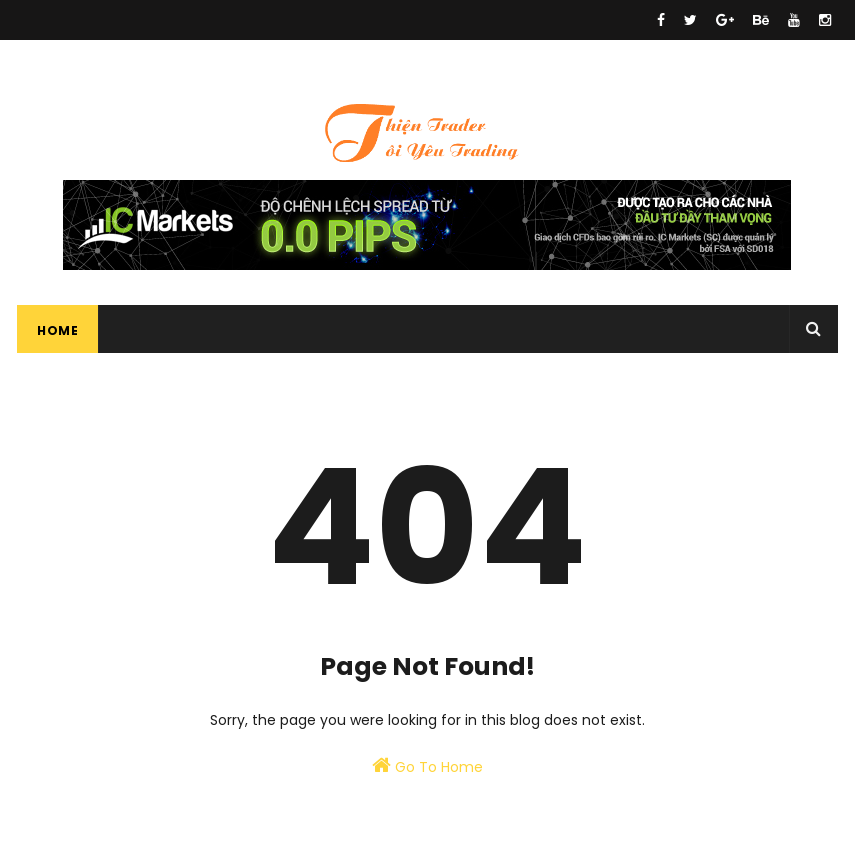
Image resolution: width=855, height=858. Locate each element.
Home (57, 330)
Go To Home (427, 766)
